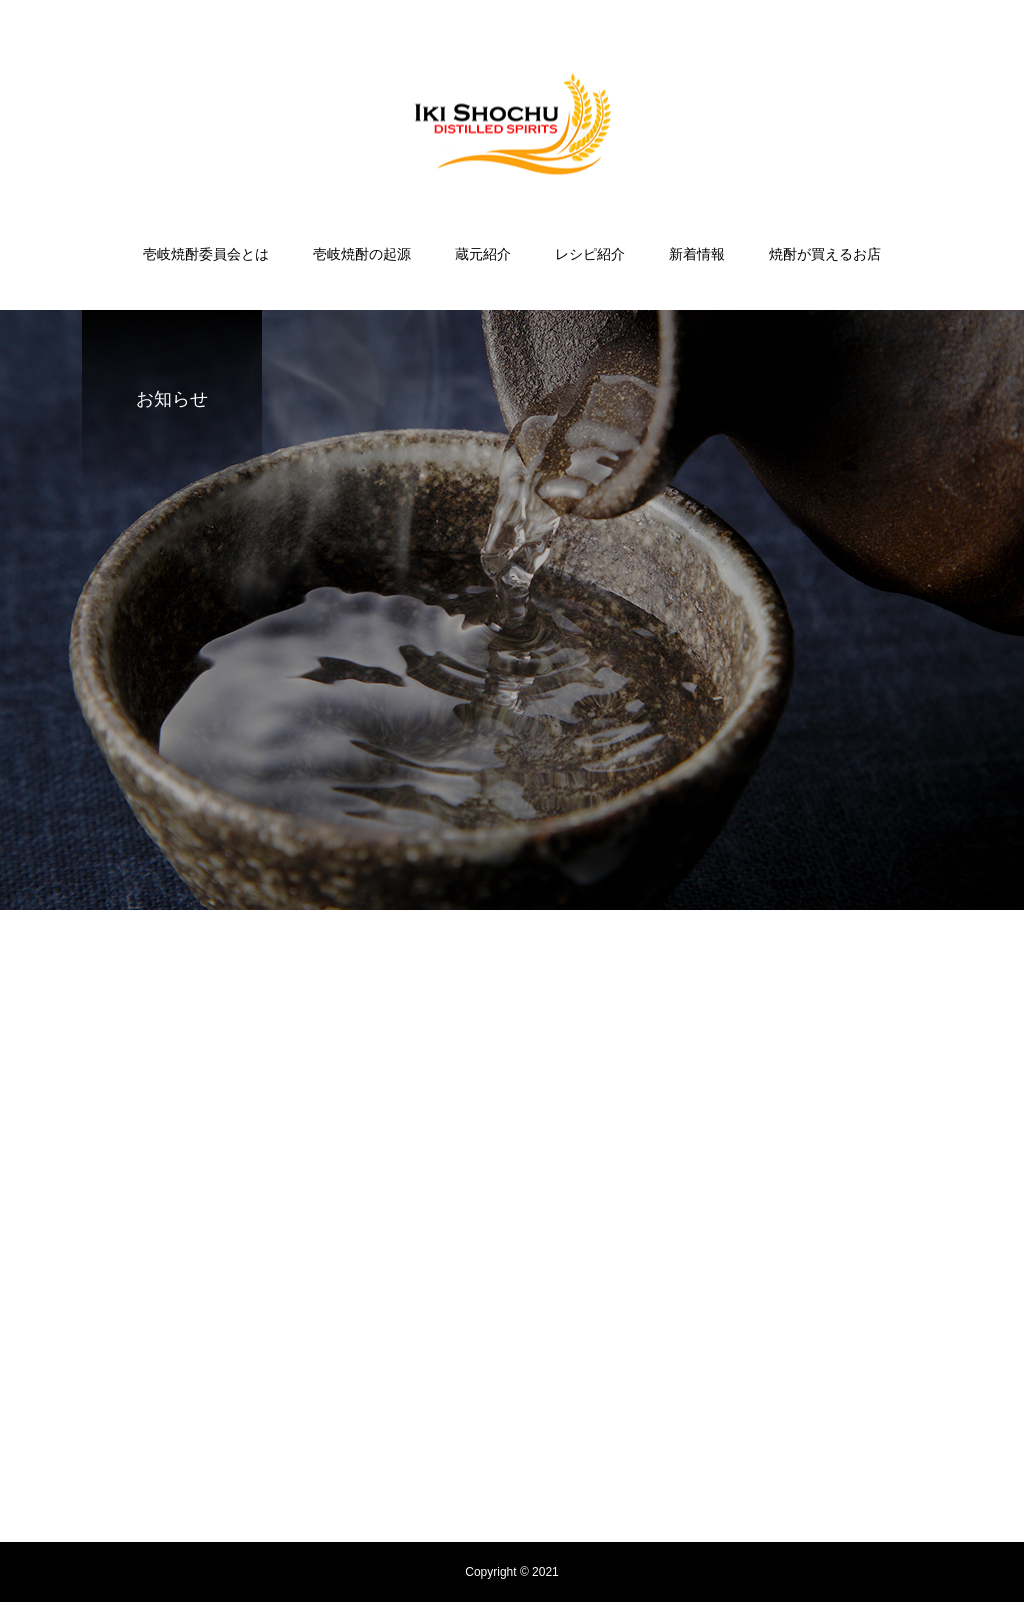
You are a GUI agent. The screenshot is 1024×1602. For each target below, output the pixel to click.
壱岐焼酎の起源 (362, 254)
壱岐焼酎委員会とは (206, 254)
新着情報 (697, 254)
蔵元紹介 (483, 254)
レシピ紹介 (590, 254)
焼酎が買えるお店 (825, 254)
